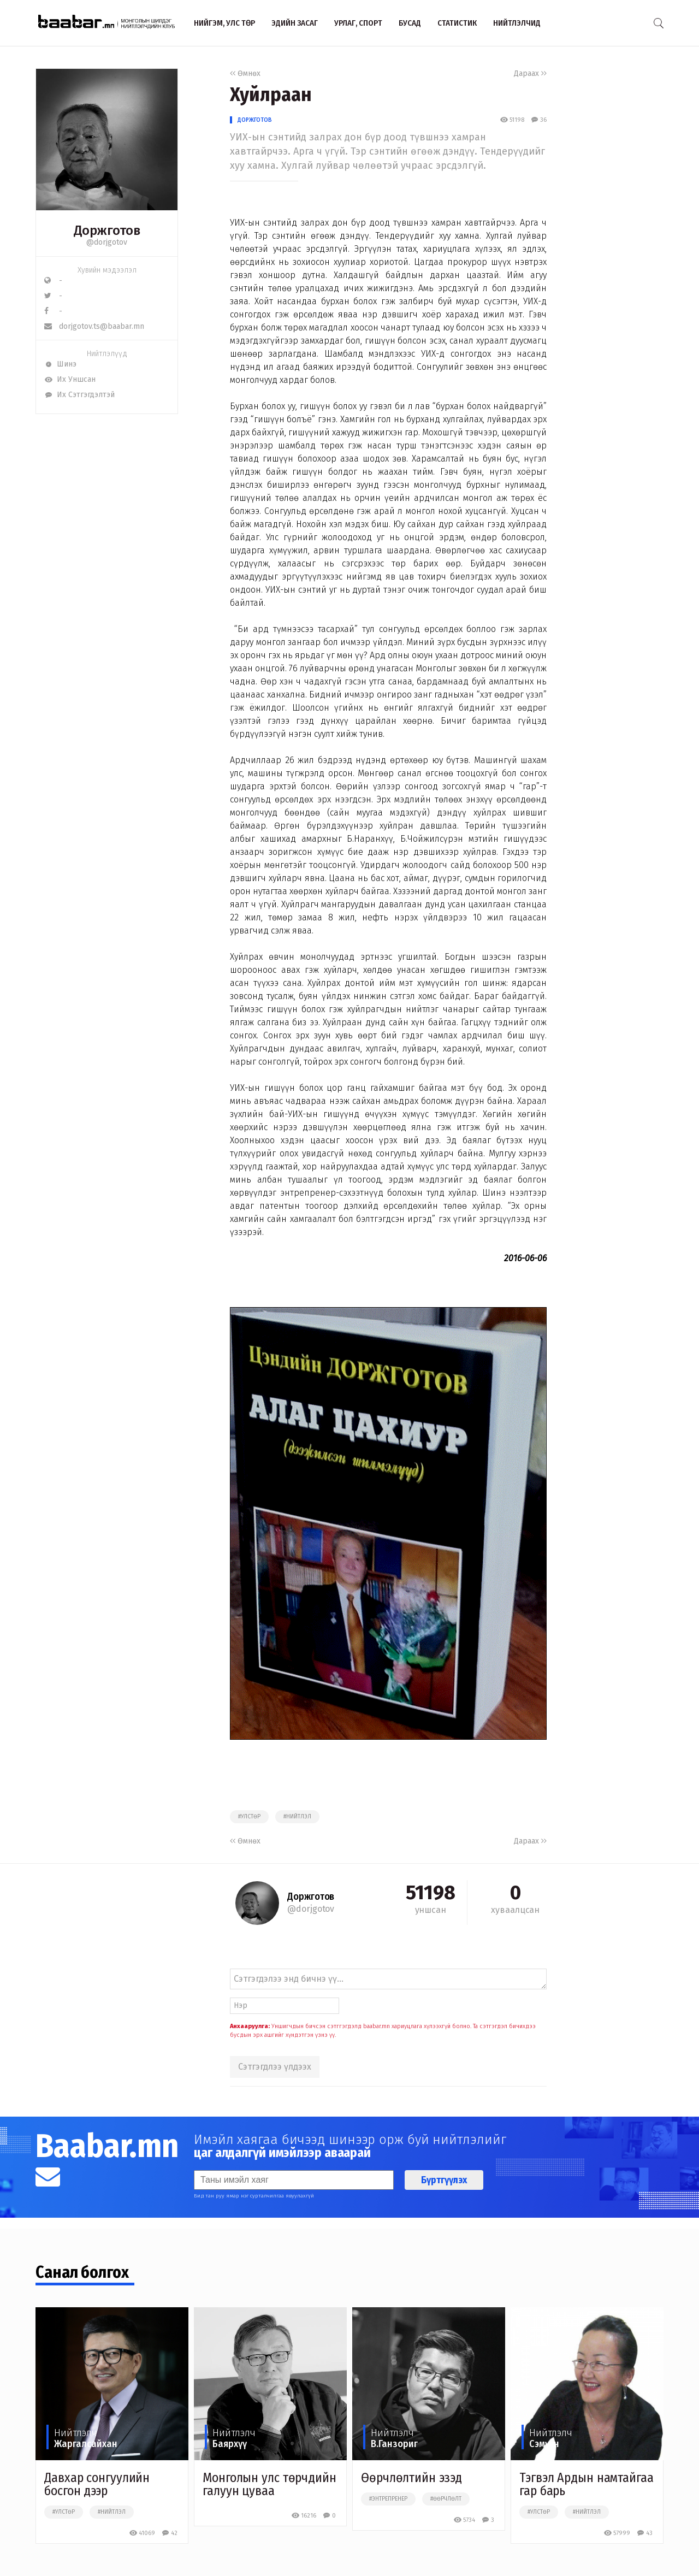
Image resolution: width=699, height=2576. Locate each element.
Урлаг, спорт (358, 23)
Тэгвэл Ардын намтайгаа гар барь (586, 2484)
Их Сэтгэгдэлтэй (79, 394)
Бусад (410, 23)
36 (539, 119)
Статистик (457, 23)
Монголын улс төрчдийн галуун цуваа (269, 2484)
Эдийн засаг (294, 23)
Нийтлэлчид (517, 23)
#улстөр (249, 1816)
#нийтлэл (297, 1816)
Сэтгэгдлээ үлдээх (274, 2066)
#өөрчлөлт (445, 2499)
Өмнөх (245, 73)
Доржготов (255, 119)
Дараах (530, 73)
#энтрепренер (388, 2499)
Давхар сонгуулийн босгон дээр (97, 2484)
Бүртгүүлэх (444, 2180)
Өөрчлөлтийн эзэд (411, 2477)
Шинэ (60, 364)
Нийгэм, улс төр (224, 23)
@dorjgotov (106, 242)
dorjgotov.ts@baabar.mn (94, 326)
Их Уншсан (70, 379)
